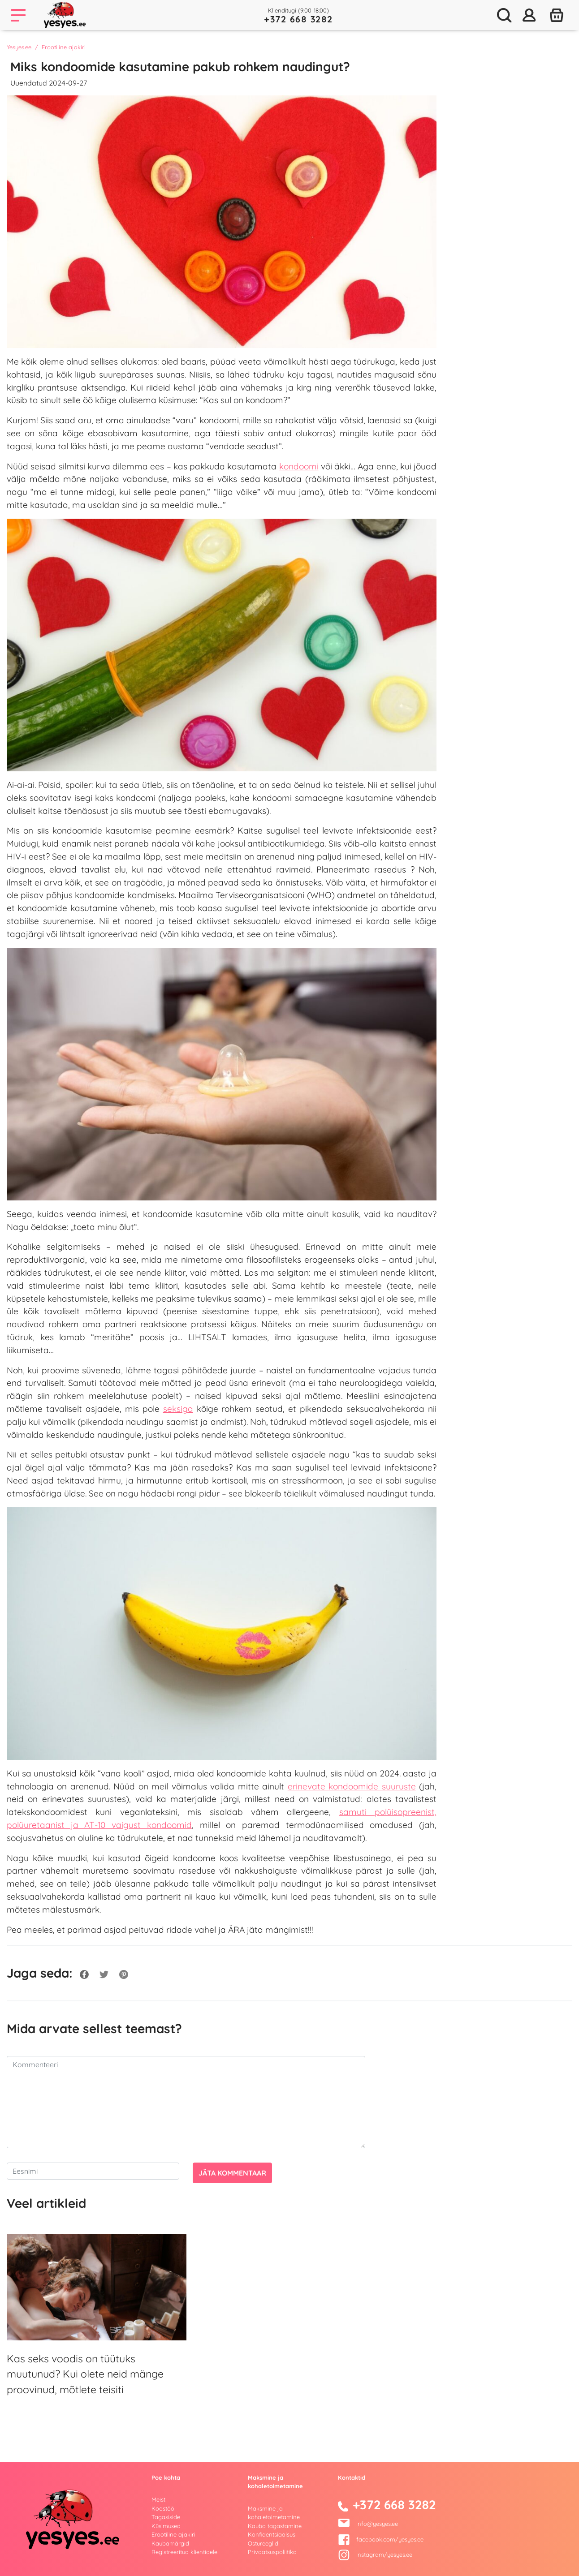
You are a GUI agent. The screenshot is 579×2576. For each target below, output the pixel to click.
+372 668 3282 (298, 19)
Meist (158, 2499)
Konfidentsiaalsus (271, 2534)
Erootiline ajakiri (64, 47)
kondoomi (299, 466)
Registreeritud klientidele (184, 2551)
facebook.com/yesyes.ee (380, 2539)
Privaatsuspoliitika (272, 2551)
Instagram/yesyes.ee (375, 2554)
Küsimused (166, 2525)
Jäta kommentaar (232, 2172)
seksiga (178, 1408)
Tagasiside (165, 2516)
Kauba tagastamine (275, 2525)
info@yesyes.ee (377, 2523)
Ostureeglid (263, 2543)
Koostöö (162, 2508)
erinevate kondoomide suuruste (352, 1786)
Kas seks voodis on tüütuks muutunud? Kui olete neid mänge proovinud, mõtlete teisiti (85, 2374)
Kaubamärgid (170, 2543)
